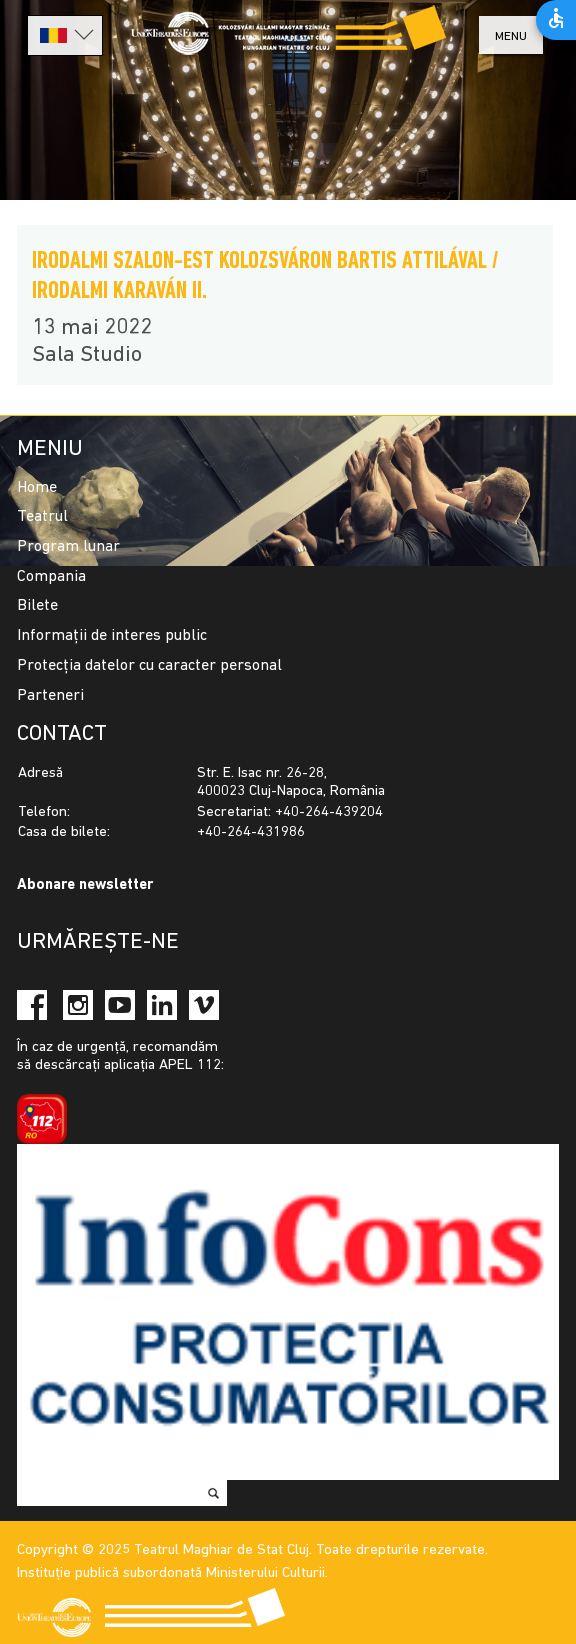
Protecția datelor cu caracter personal (149, 666)
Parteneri (50, 696)
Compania (51, 577)
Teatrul (42, 517)
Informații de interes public (112, 636)
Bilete (37, 606)
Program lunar (68, 547)
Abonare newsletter (85, 885)
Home (37, 488)
